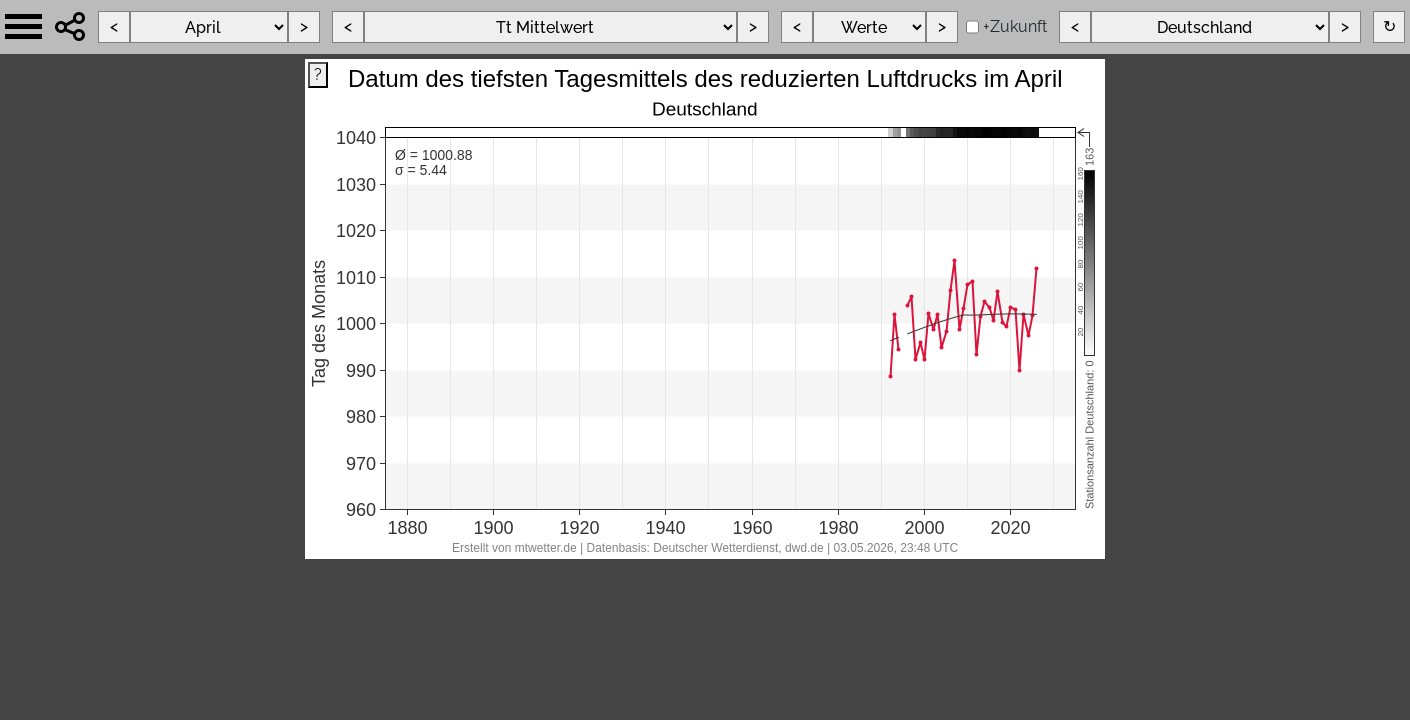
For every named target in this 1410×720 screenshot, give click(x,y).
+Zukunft (1015, 26)
